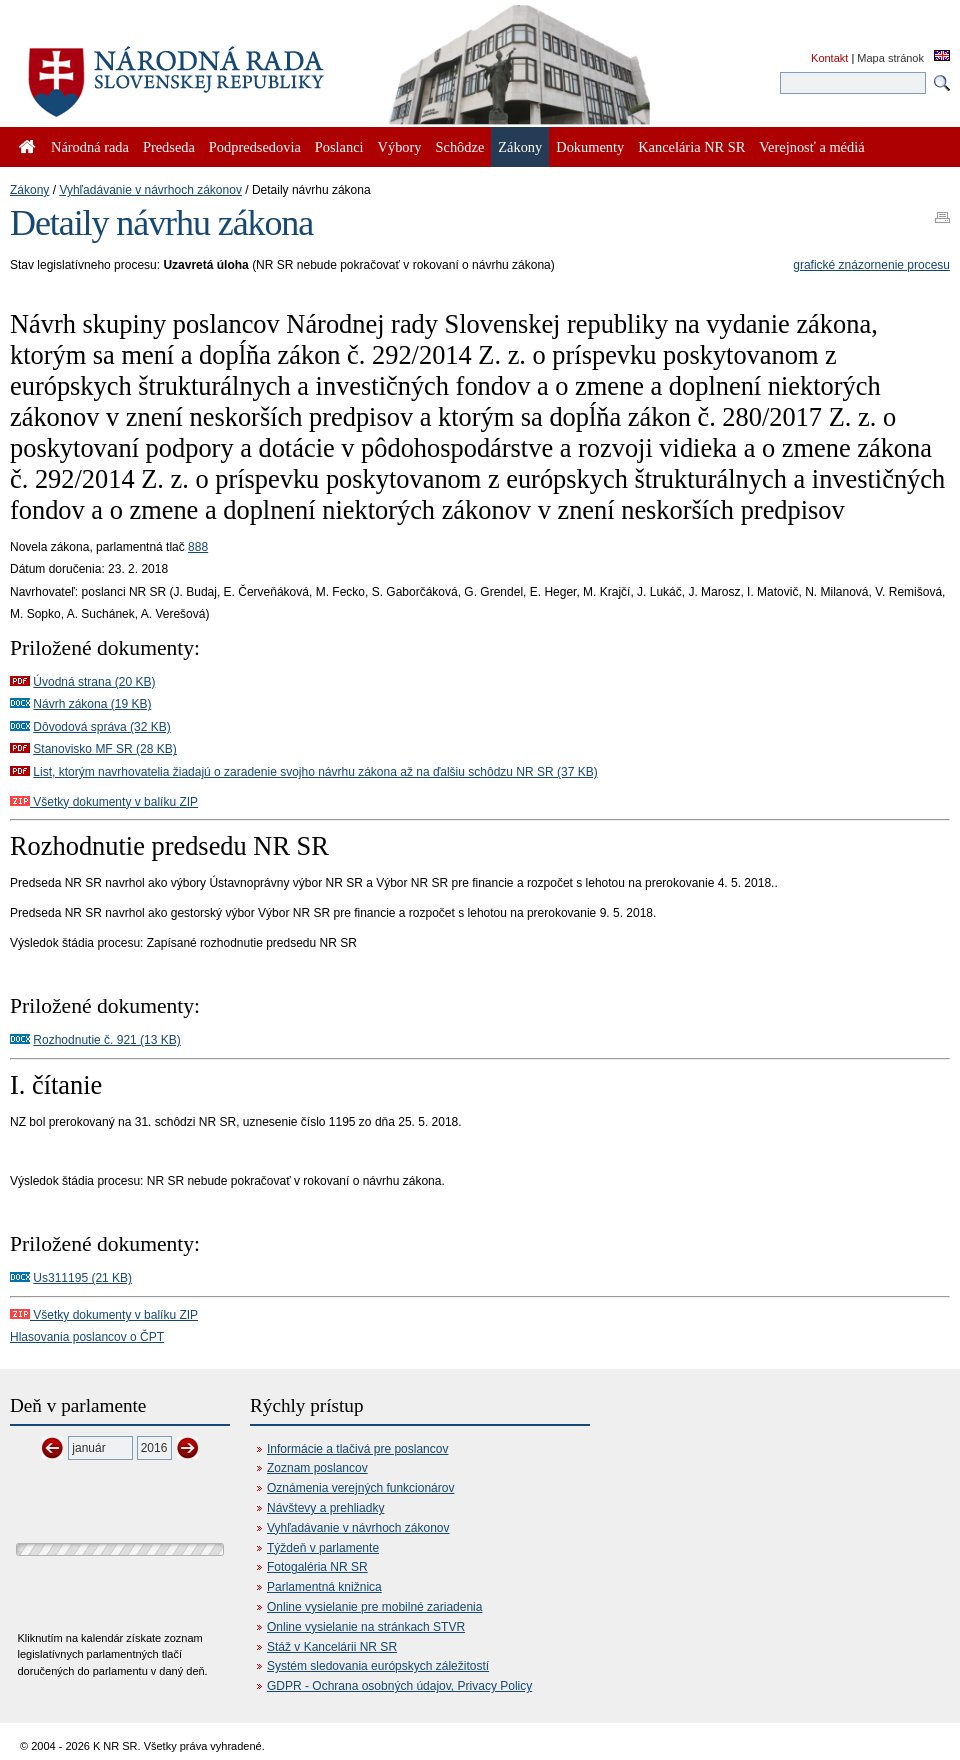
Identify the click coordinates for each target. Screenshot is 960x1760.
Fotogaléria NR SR (317, 1567)
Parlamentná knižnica (324, 1587)
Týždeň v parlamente (323, 1548)
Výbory (400, 147)
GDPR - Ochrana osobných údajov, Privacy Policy (399, 1686)
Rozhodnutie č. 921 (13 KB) (106, 1040)
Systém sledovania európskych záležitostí (378, 1666)
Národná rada (90, 147)
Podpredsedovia (255, 147)
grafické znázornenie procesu (871, 265)
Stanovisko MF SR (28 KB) (104, 749)
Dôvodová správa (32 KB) (101, 727)
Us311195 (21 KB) (82, 1278)
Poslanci (339, 147)
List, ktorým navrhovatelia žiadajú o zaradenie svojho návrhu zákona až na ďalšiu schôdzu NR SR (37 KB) (315, 772)
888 (198, 547)
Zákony (29, 190)
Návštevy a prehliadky (325, 1508)
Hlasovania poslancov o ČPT (87, 1337)
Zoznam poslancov (317, 1468)
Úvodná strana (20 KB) (94, 682)
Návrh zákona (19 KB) (92, 704)
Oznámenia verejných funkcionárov (360, 1488)
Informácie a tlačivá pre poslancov (357, 1449)
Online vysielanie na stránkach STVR (366, 1627)
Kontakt (829, 58)
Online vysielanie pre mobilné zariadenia (374, 1607)
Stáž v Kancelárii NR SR (332, 1647)
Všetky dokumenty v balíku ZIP (104, 802)
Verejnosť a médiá (811, 147)
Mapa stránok (890, 58)
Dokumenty (590, 147)
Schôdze (460, 147)
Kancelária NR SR (691, 147)
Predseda (169, 147)
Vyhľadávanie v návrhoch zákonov (150, 190)
